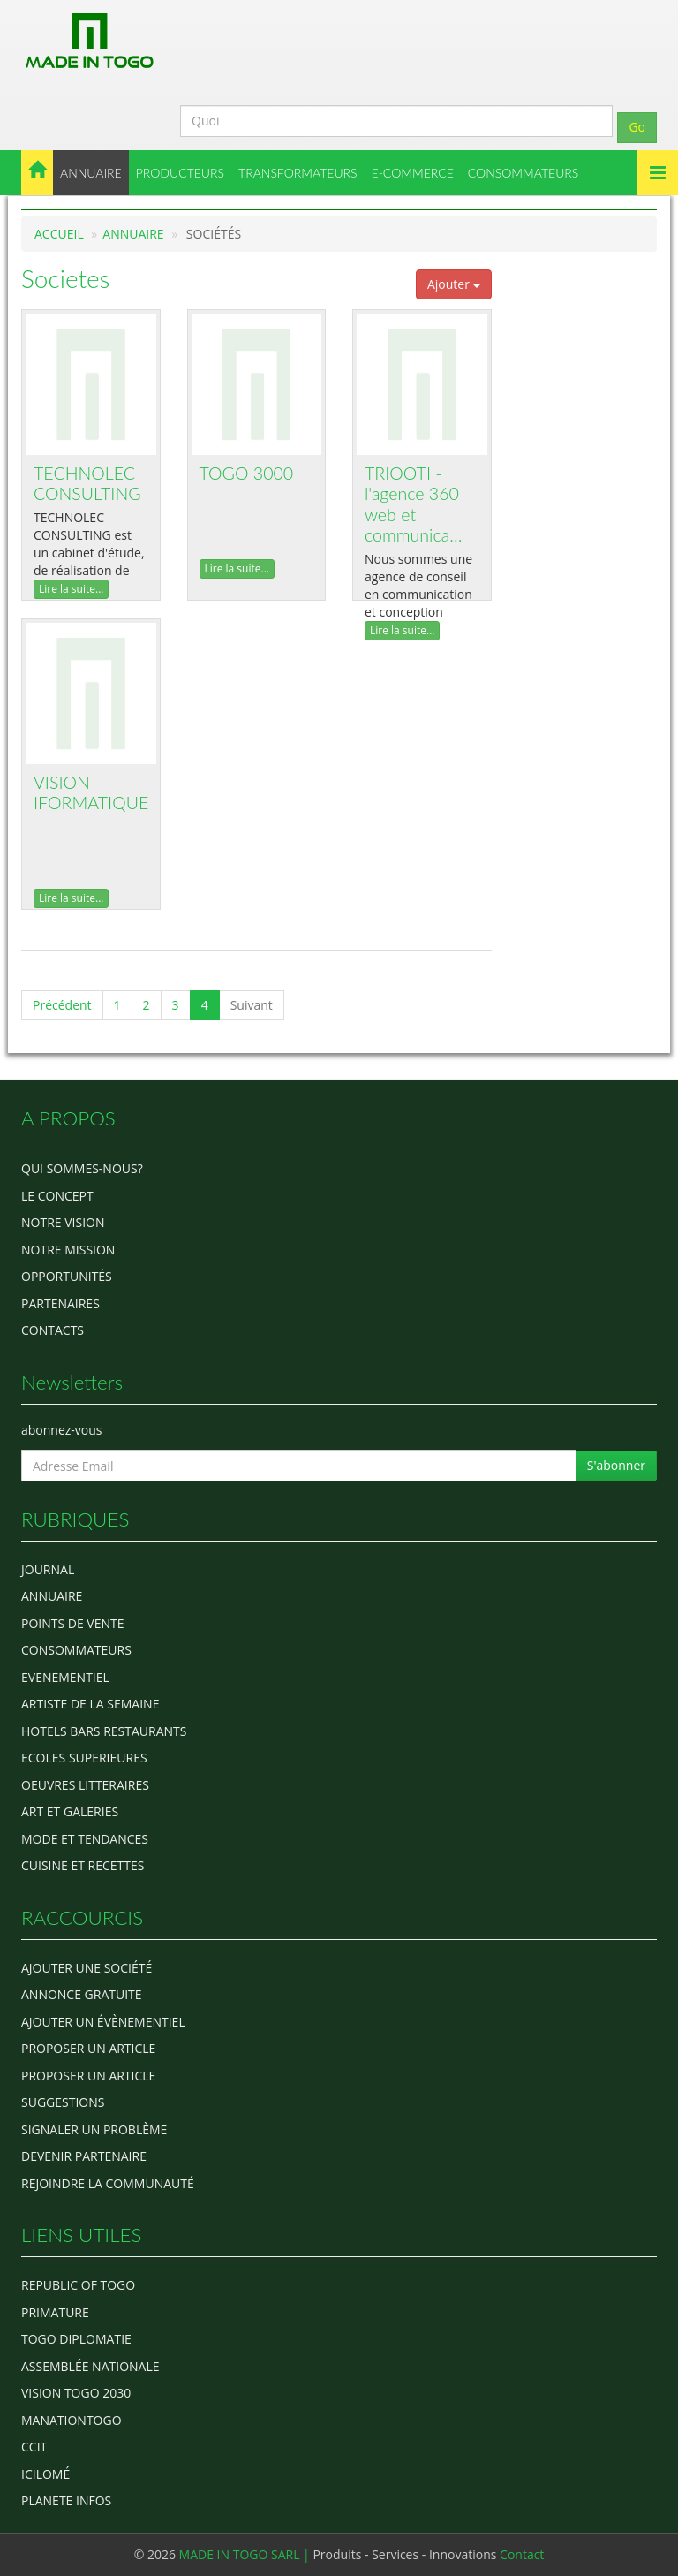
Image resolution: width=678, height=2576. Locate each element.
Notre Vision (62, 1222)
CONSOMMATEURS (523, 172)
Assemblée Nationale (90, 2366)
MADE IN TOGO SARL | (246, 2554)
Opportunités (66, 1276)
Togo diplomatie (76, 2338)
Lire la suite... (71, 588)
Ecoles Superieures (84, 1757)
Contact (522, 2554)
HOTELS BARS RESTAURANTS (103, 1731)
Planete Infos (66, 2500)
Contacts (52, 1330)
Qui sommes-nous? (82, 1168)
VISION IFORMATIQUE (91, 793)
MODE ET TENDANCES (84, 1838)
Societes (65, 278)
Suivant (251, 1004)
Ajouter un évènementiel (103, 2021)
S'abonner (616, 1465)
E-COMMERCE (413, 172)
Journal (47, 1569)
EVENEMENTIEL (65, 1677)
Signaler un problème (94, 2129)
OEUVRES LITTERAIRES (85, 1785)
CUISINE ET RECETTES (83, 1865)
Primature (55, 2312)
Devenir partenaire (84, 2156)
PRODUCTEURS (180, 172)
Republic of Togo (78, 2285)
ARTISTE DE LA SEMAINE (90, 1703)
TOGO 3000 (247, 473)
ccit (34, 2446)
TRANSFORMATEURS (298, 172)
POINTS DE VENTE (72, 1623)
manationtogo (71, 2420)
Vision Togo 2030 (76, 2392)
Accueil (59, 233)
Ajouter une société (86, 1967)
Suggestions (62, 2102)
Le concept (57, 1195)
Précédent (62, 1004)
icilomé (45, 2474)
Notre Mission (68, 1249)
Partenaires (60, 1303)
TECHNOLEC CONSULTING (87, 483)
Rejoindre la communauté (107, 2183)
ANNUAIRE (91, 172)
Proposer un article (88, 2048)
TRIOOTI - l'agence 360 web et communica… (413, 504)
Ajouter (453, 284)
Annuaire (132, 233)
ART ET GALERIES (69, 1811)
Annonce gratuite (81, 1994)
